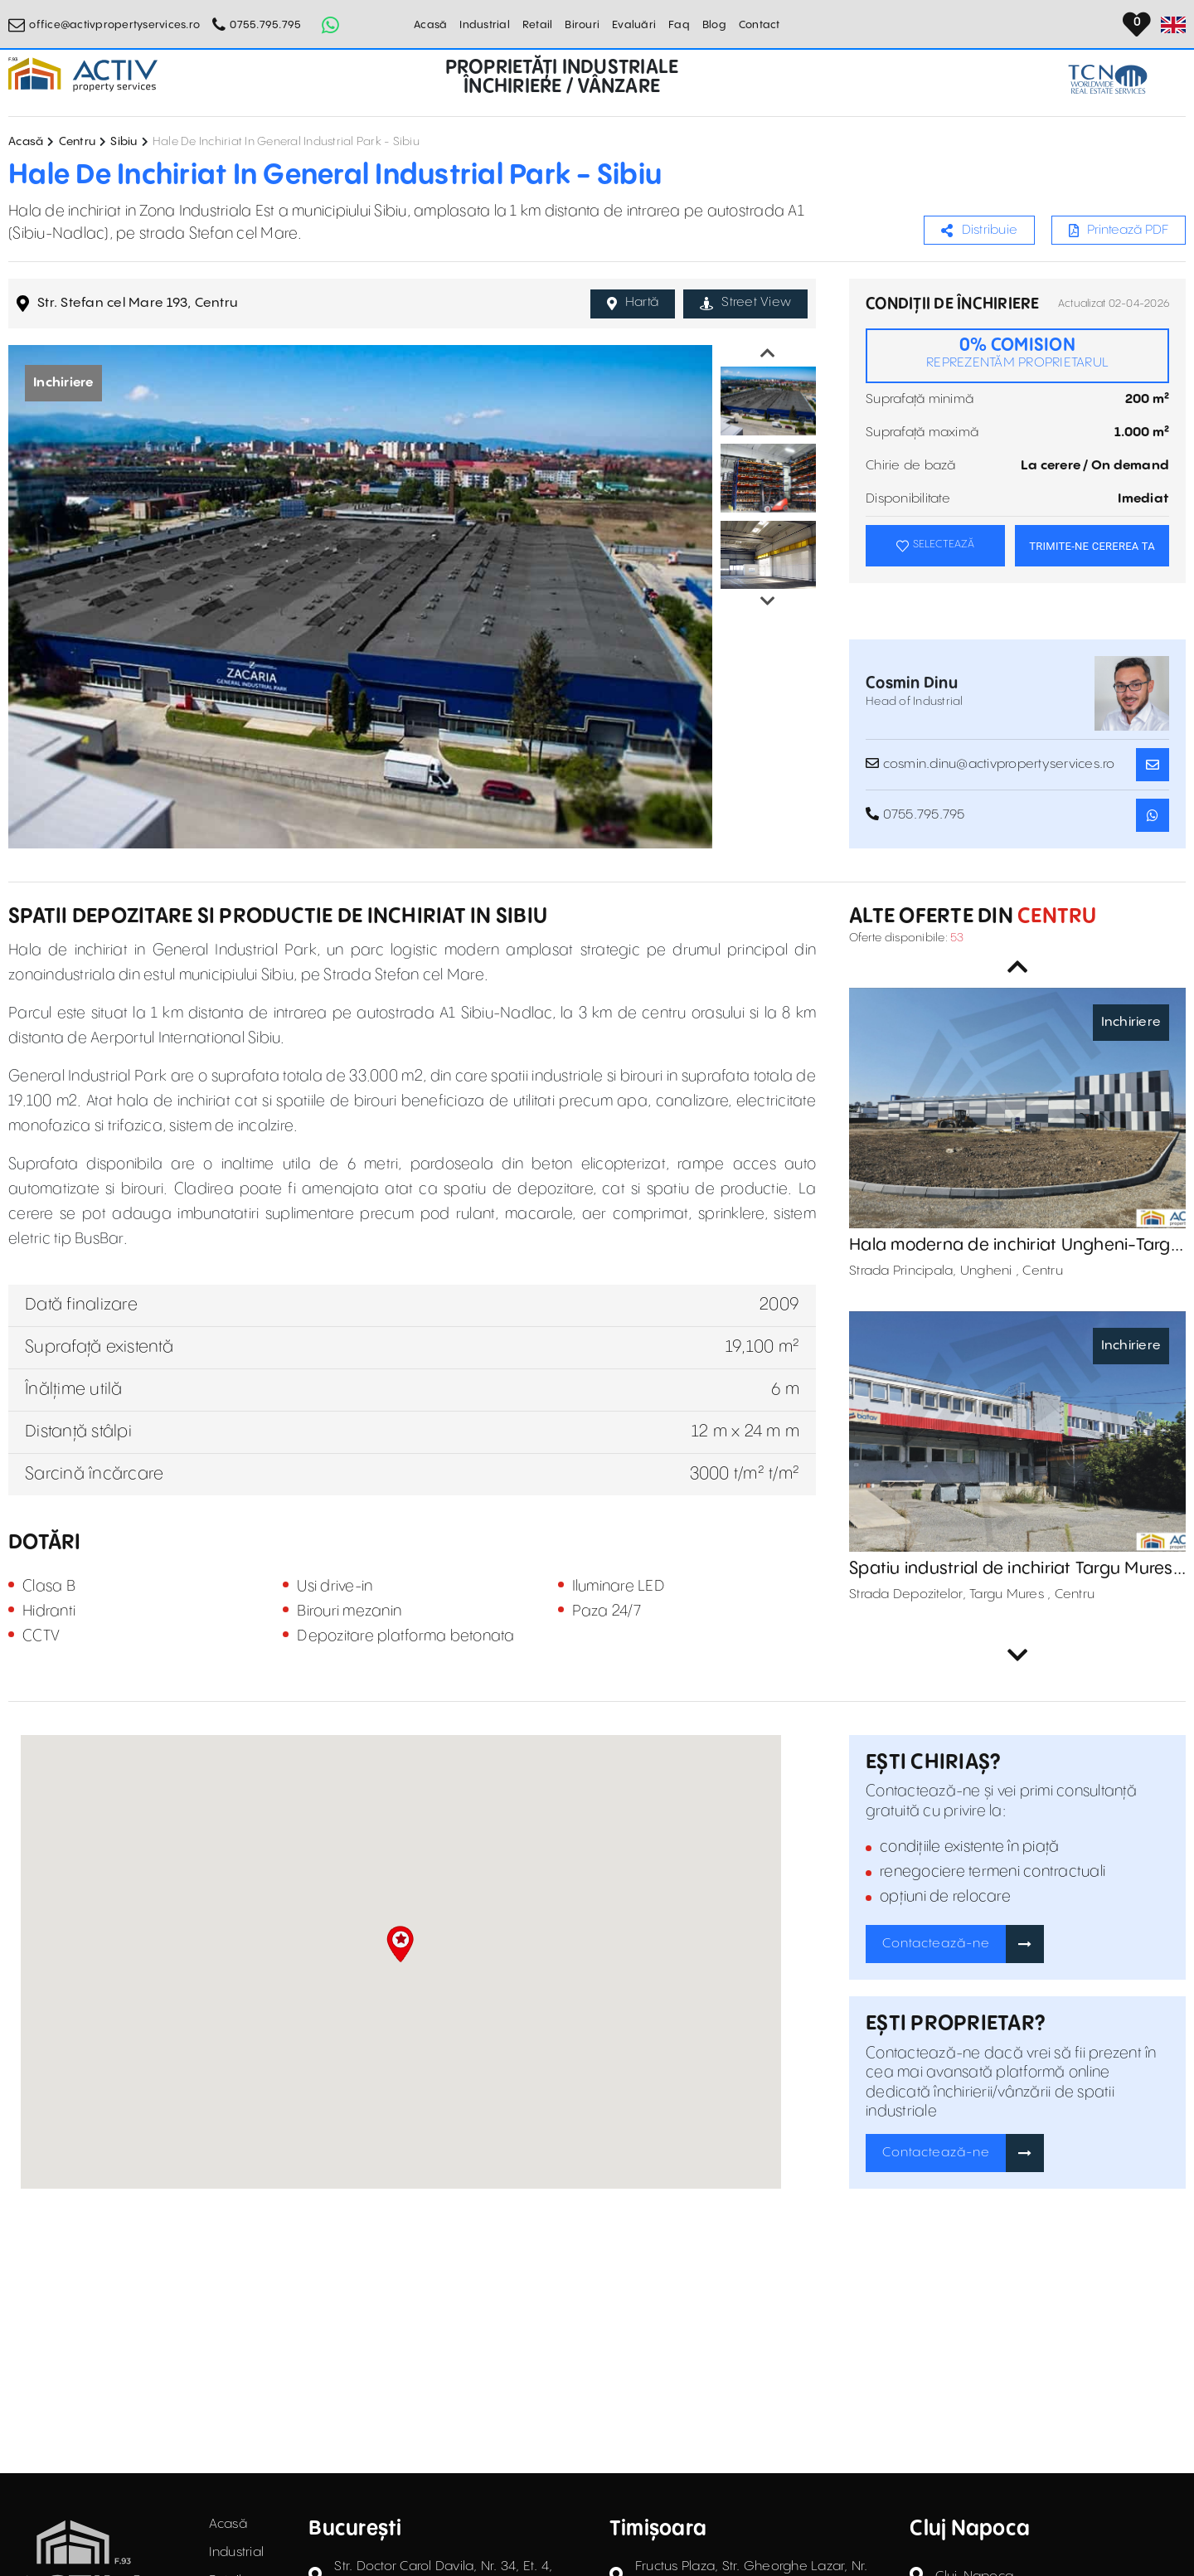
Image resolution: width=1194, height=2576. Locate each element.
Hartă (633, 302)
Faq (679, 25)
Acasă (430, 25)
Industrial (484, 25)
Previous (768, 353)
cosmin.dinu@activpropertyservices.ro (990, 763)
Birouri (582, 25)
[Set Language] (1173, 25)
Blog (714, 25)
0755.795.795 (265, 25)
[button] (400, 1944)
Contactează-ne (936, 1944)
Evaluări (634, 25)
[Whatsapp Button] (330, 24)
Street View (745, 302)
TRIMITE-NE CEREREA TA (1092, 546)
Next (768, 601)
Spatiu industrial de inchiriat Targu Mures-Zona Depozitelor (1015, 1569)
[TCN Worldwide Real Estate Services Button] (1107, 79)
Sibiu (123, 142)
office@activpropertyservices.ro (114, 25)
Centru (77, 142)
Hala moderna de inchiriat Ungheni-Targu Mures (1015, 1246)
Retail (537, 25)
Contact (759, 25)
